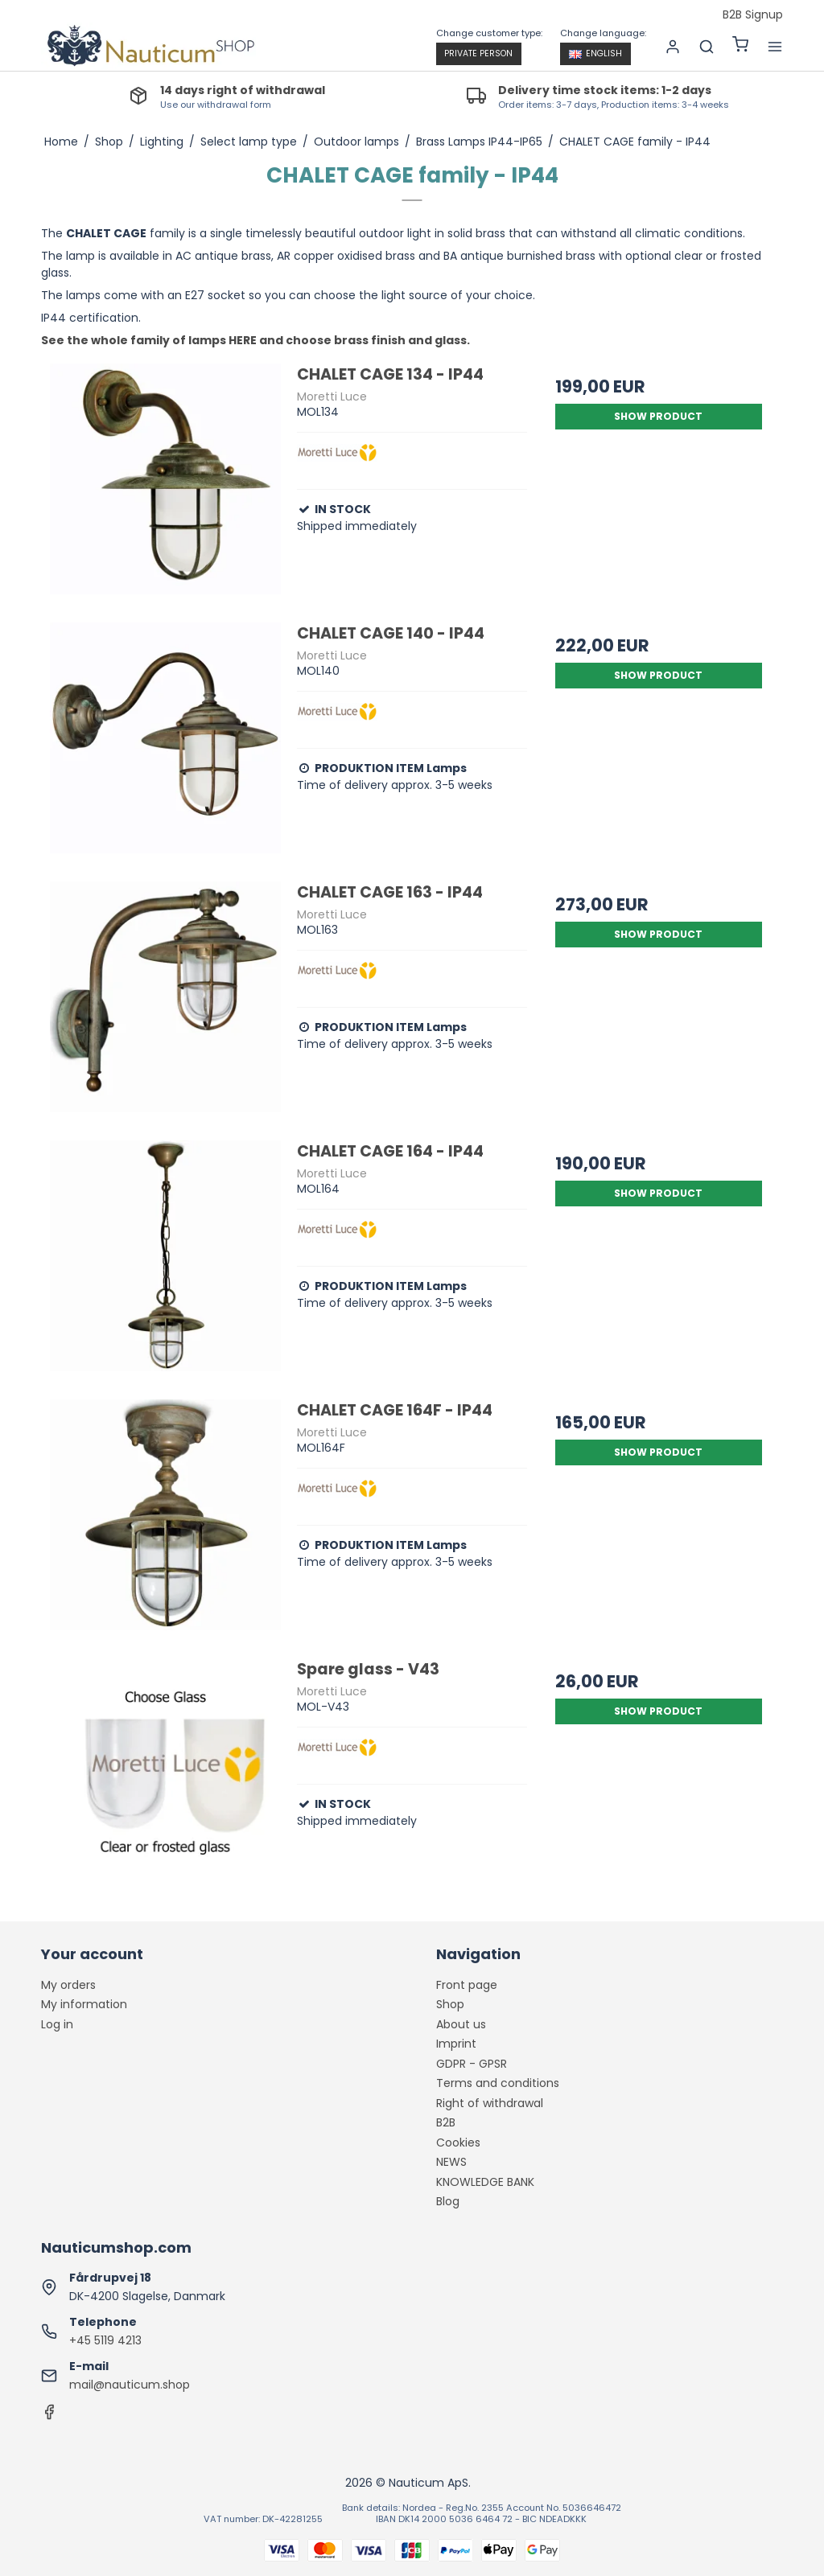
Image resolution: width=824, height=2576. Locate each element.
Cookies (458, 2142)
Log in (57, 2024)
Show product (658, 416)
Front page (466, 1985)
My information (84, 2004)
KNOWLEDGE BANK (485, 2182)
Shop (450, 2004)
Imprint (456, 2044)
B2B (445, 2122)
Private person (478, 53)
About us (461, 2024)
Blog (447, 2201)
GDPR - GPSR (471, 2064)
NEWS (451, 2162)
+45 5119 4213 (105, 2340)
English (595, 53)
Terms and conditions (497, 2083)
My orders (68, 1985)
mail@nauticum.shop (129, 2385)
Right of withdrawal (489, 2103)
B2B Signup (753, 15)
